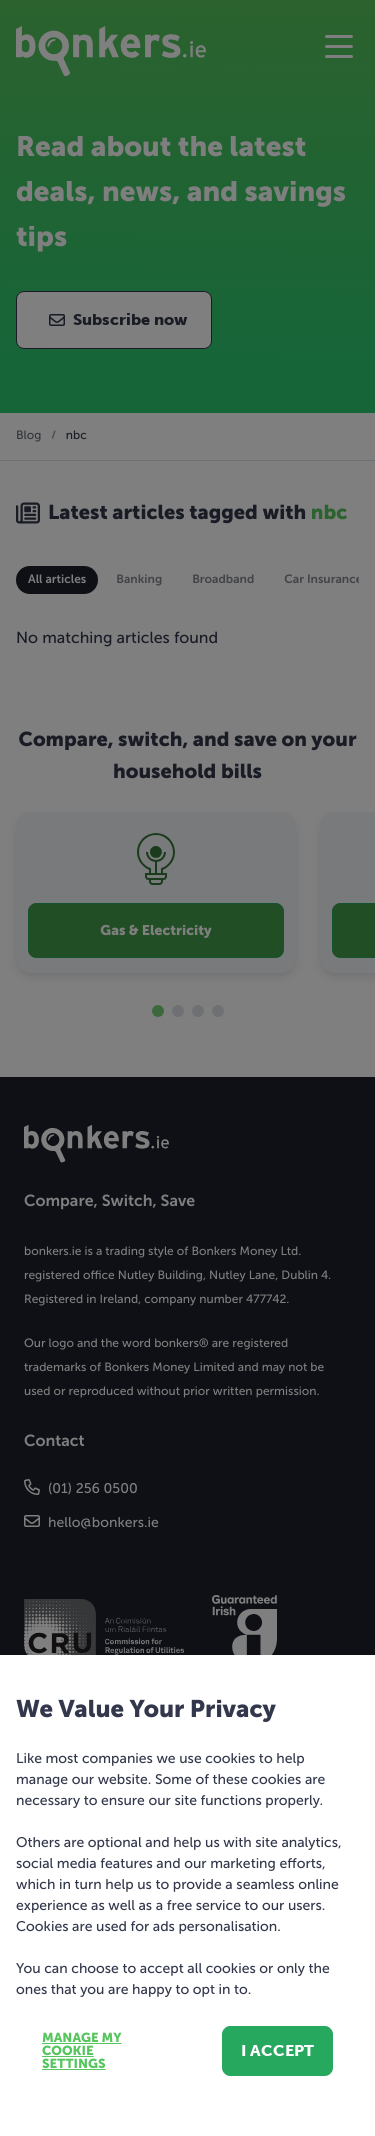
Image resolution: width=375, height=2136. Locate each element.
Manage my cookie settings (81, 2051)
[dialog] (187, 1068)
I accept (277, 2050)
